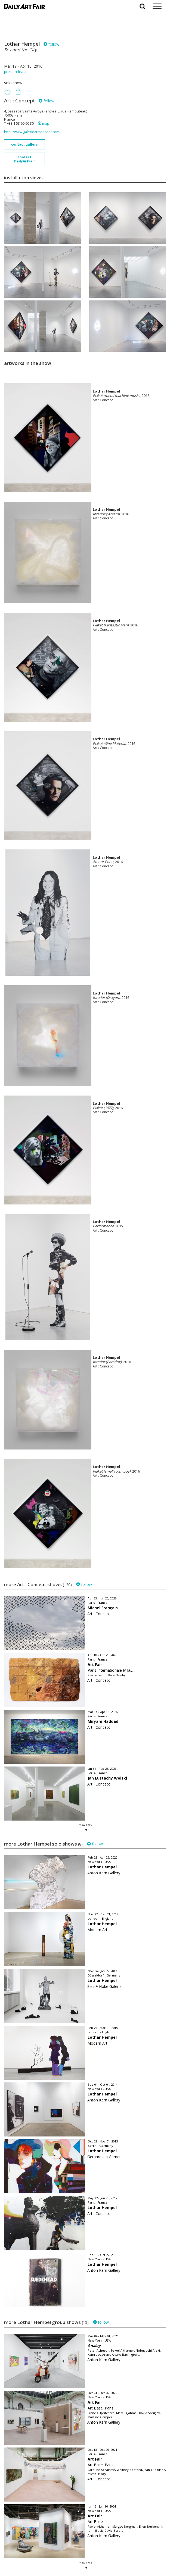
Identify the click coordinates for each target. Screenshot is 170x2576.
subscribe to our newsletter (31, 2557)
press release (15, 71)
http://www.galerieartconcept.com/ (32, 132)
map (43, 123)
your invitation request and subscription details (31, 2545)
